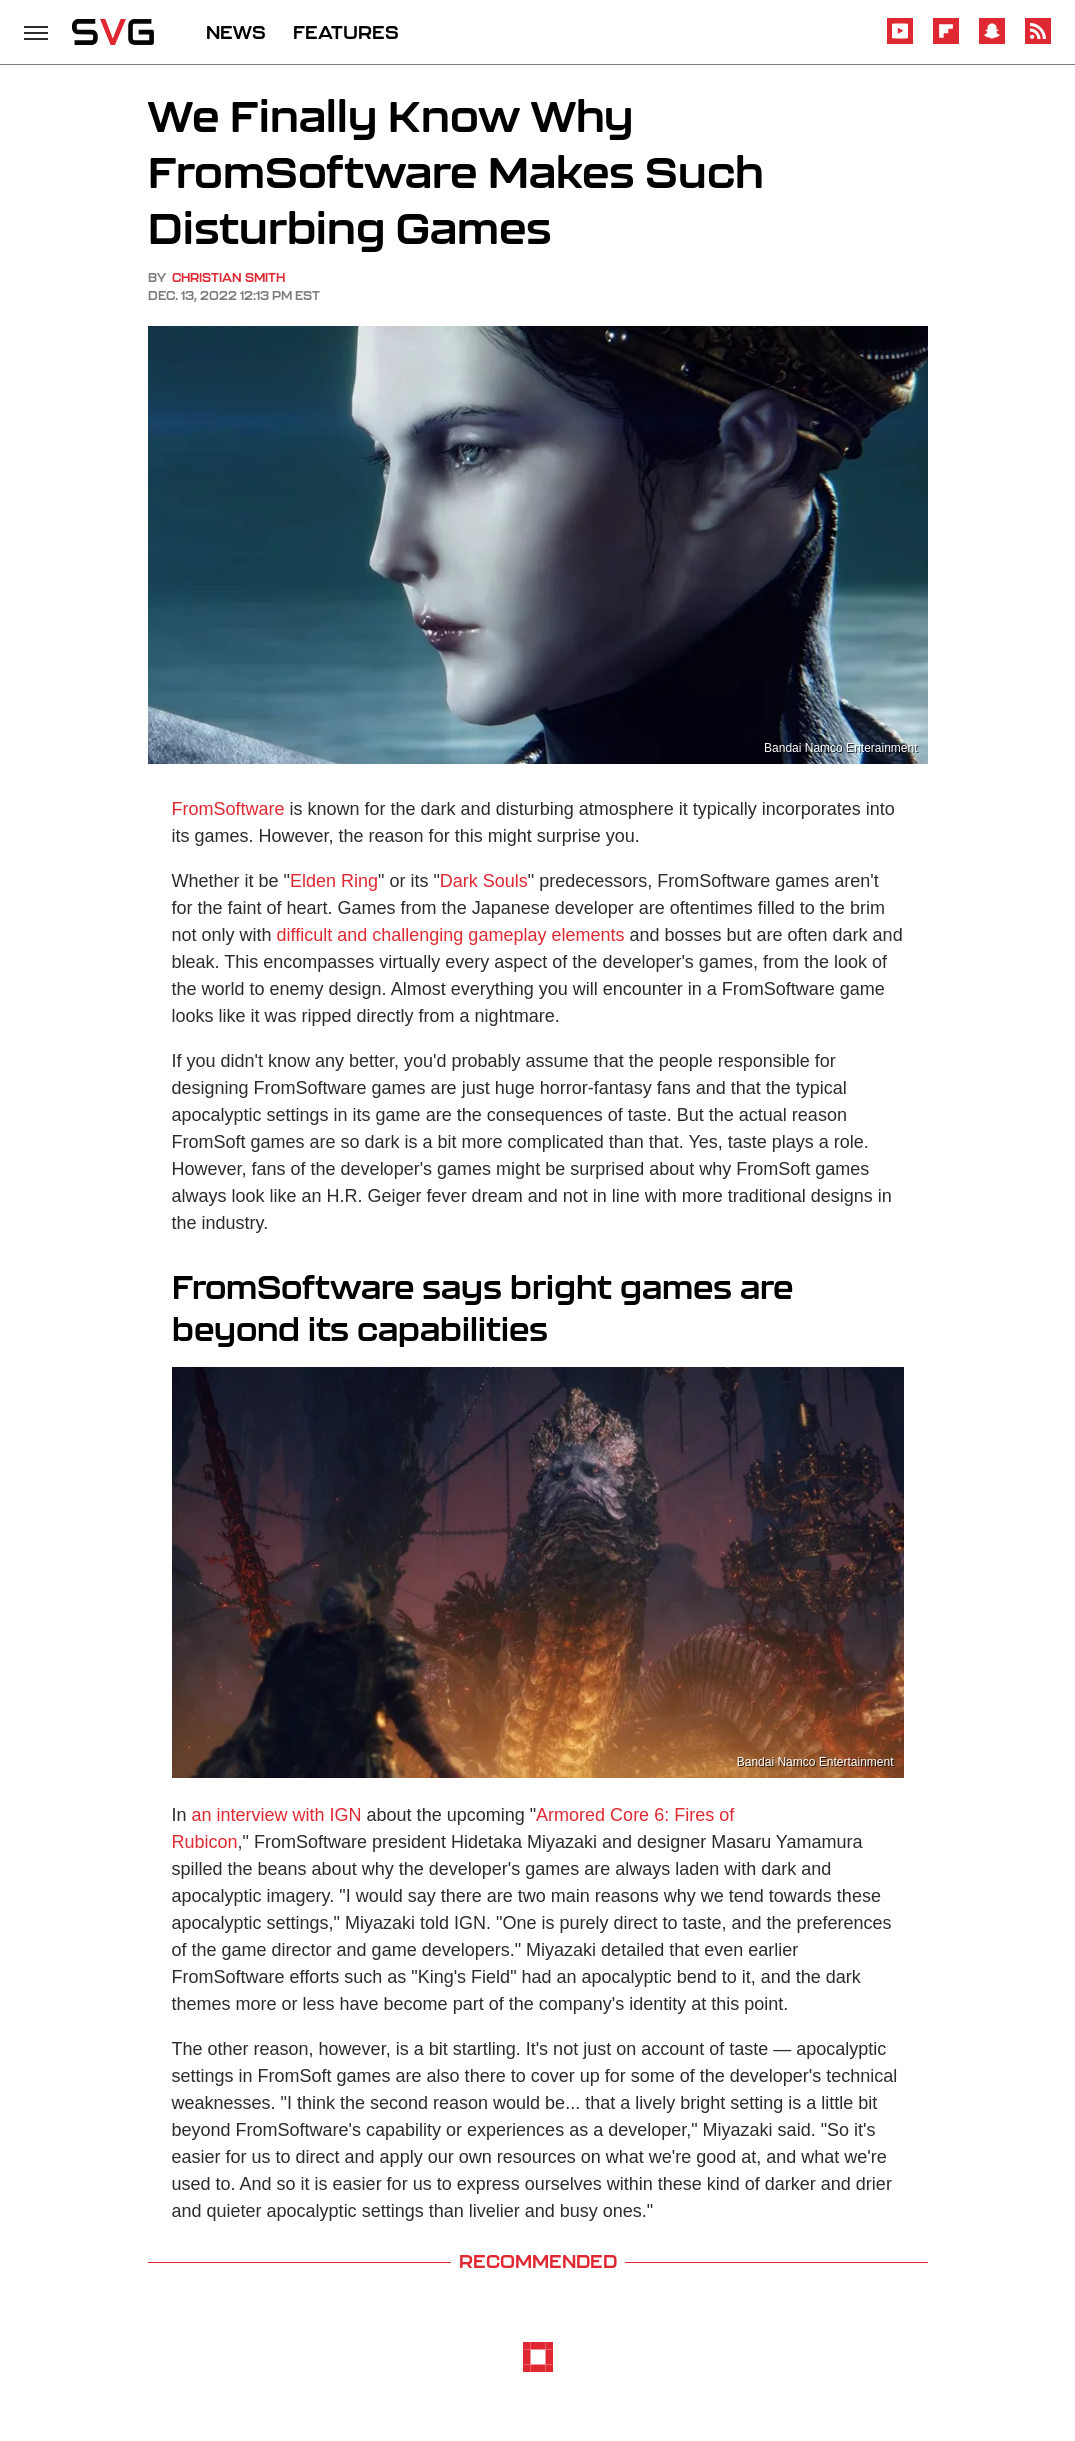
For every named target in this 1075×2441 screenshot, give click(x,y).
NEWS (236, 32)
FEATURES (346, 32)
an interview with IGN (277, 1815)
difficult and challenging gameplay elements (451, 935)
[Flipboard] (946, 40)
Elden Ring (334, 881)
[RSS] (1038, 40)
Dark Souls (484, 881)
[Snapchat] (992, 40)
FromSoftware (228, 809)
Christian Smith (228, 277)
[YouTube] (900, 40)
